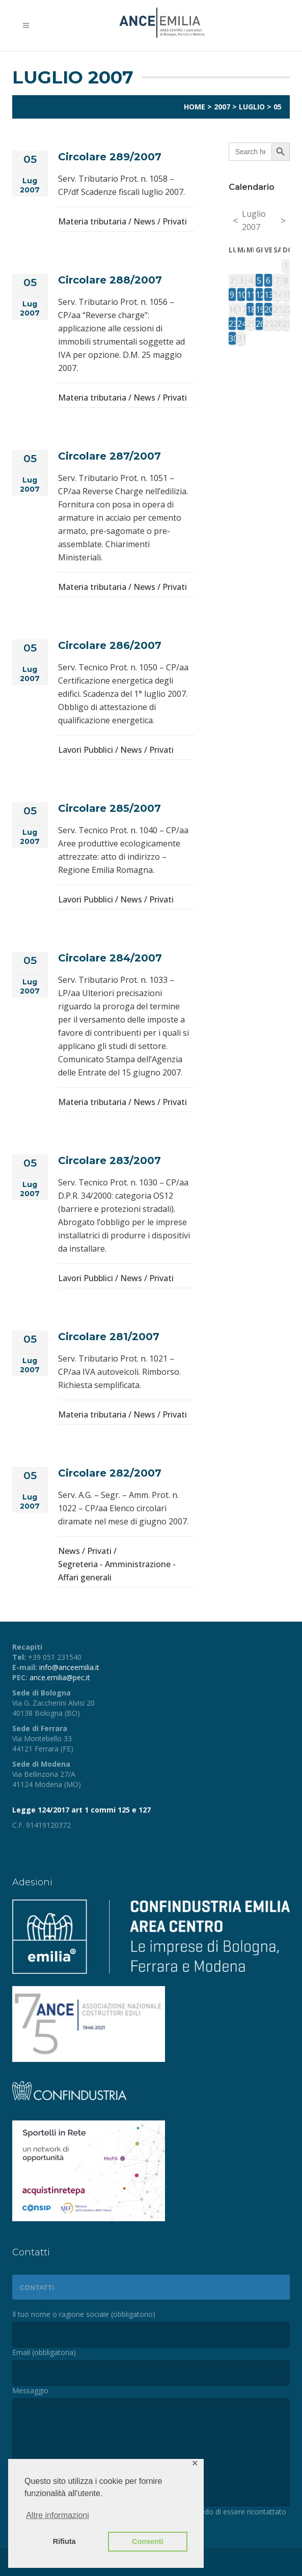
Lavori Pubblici (85, 749)
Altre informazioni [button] (57, 2515)
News (144, 221)
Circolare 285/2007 (109, 808)
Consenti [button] (147, 2541)
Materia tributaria (92, 221)
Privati (174, 221)
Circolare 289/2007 (109, 157)
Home (194, 106)
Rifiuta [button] (64, 2541)
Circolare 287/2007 (109, 456)
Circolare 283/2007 (109, 1160)
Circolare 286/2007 (109, 645)
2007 (222, 106)
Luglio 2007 (254, 220)
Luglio (252, 106)
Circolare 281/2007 (108, 1337)
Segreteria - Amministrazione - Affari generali (117, 1571)
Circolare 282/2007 (109, 1473)
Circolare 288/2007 (110, 280)
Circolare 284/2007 (110, 958)
